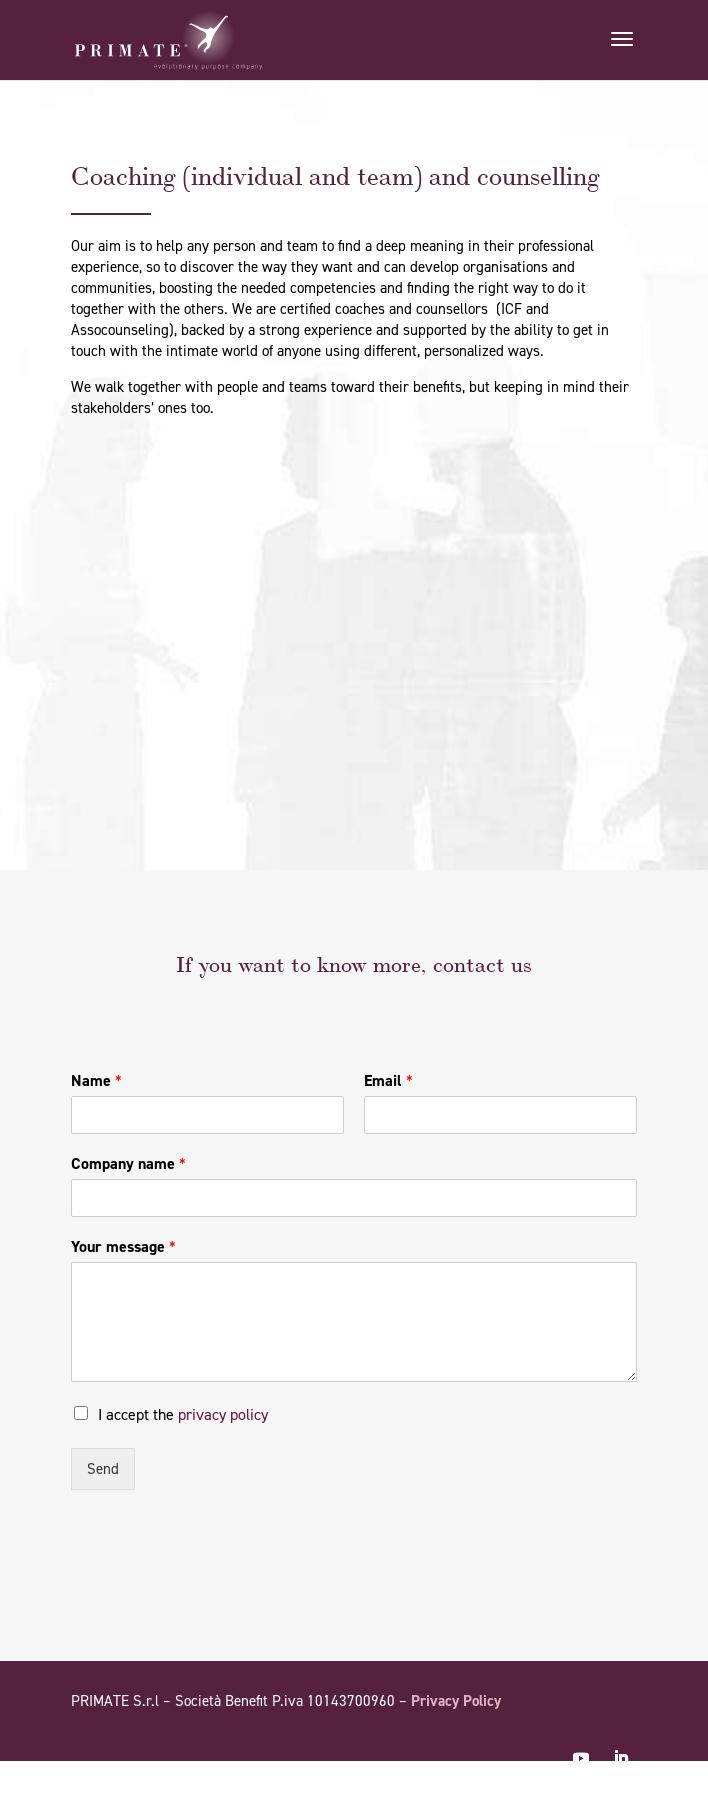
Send (103, 1469)
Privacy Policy (456, 1701)
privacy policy (223, 1414)
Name (96, 1081)
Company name (128, 1164)
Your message (123, 1247)
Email (388, 1081)
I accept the (183, 1414)
